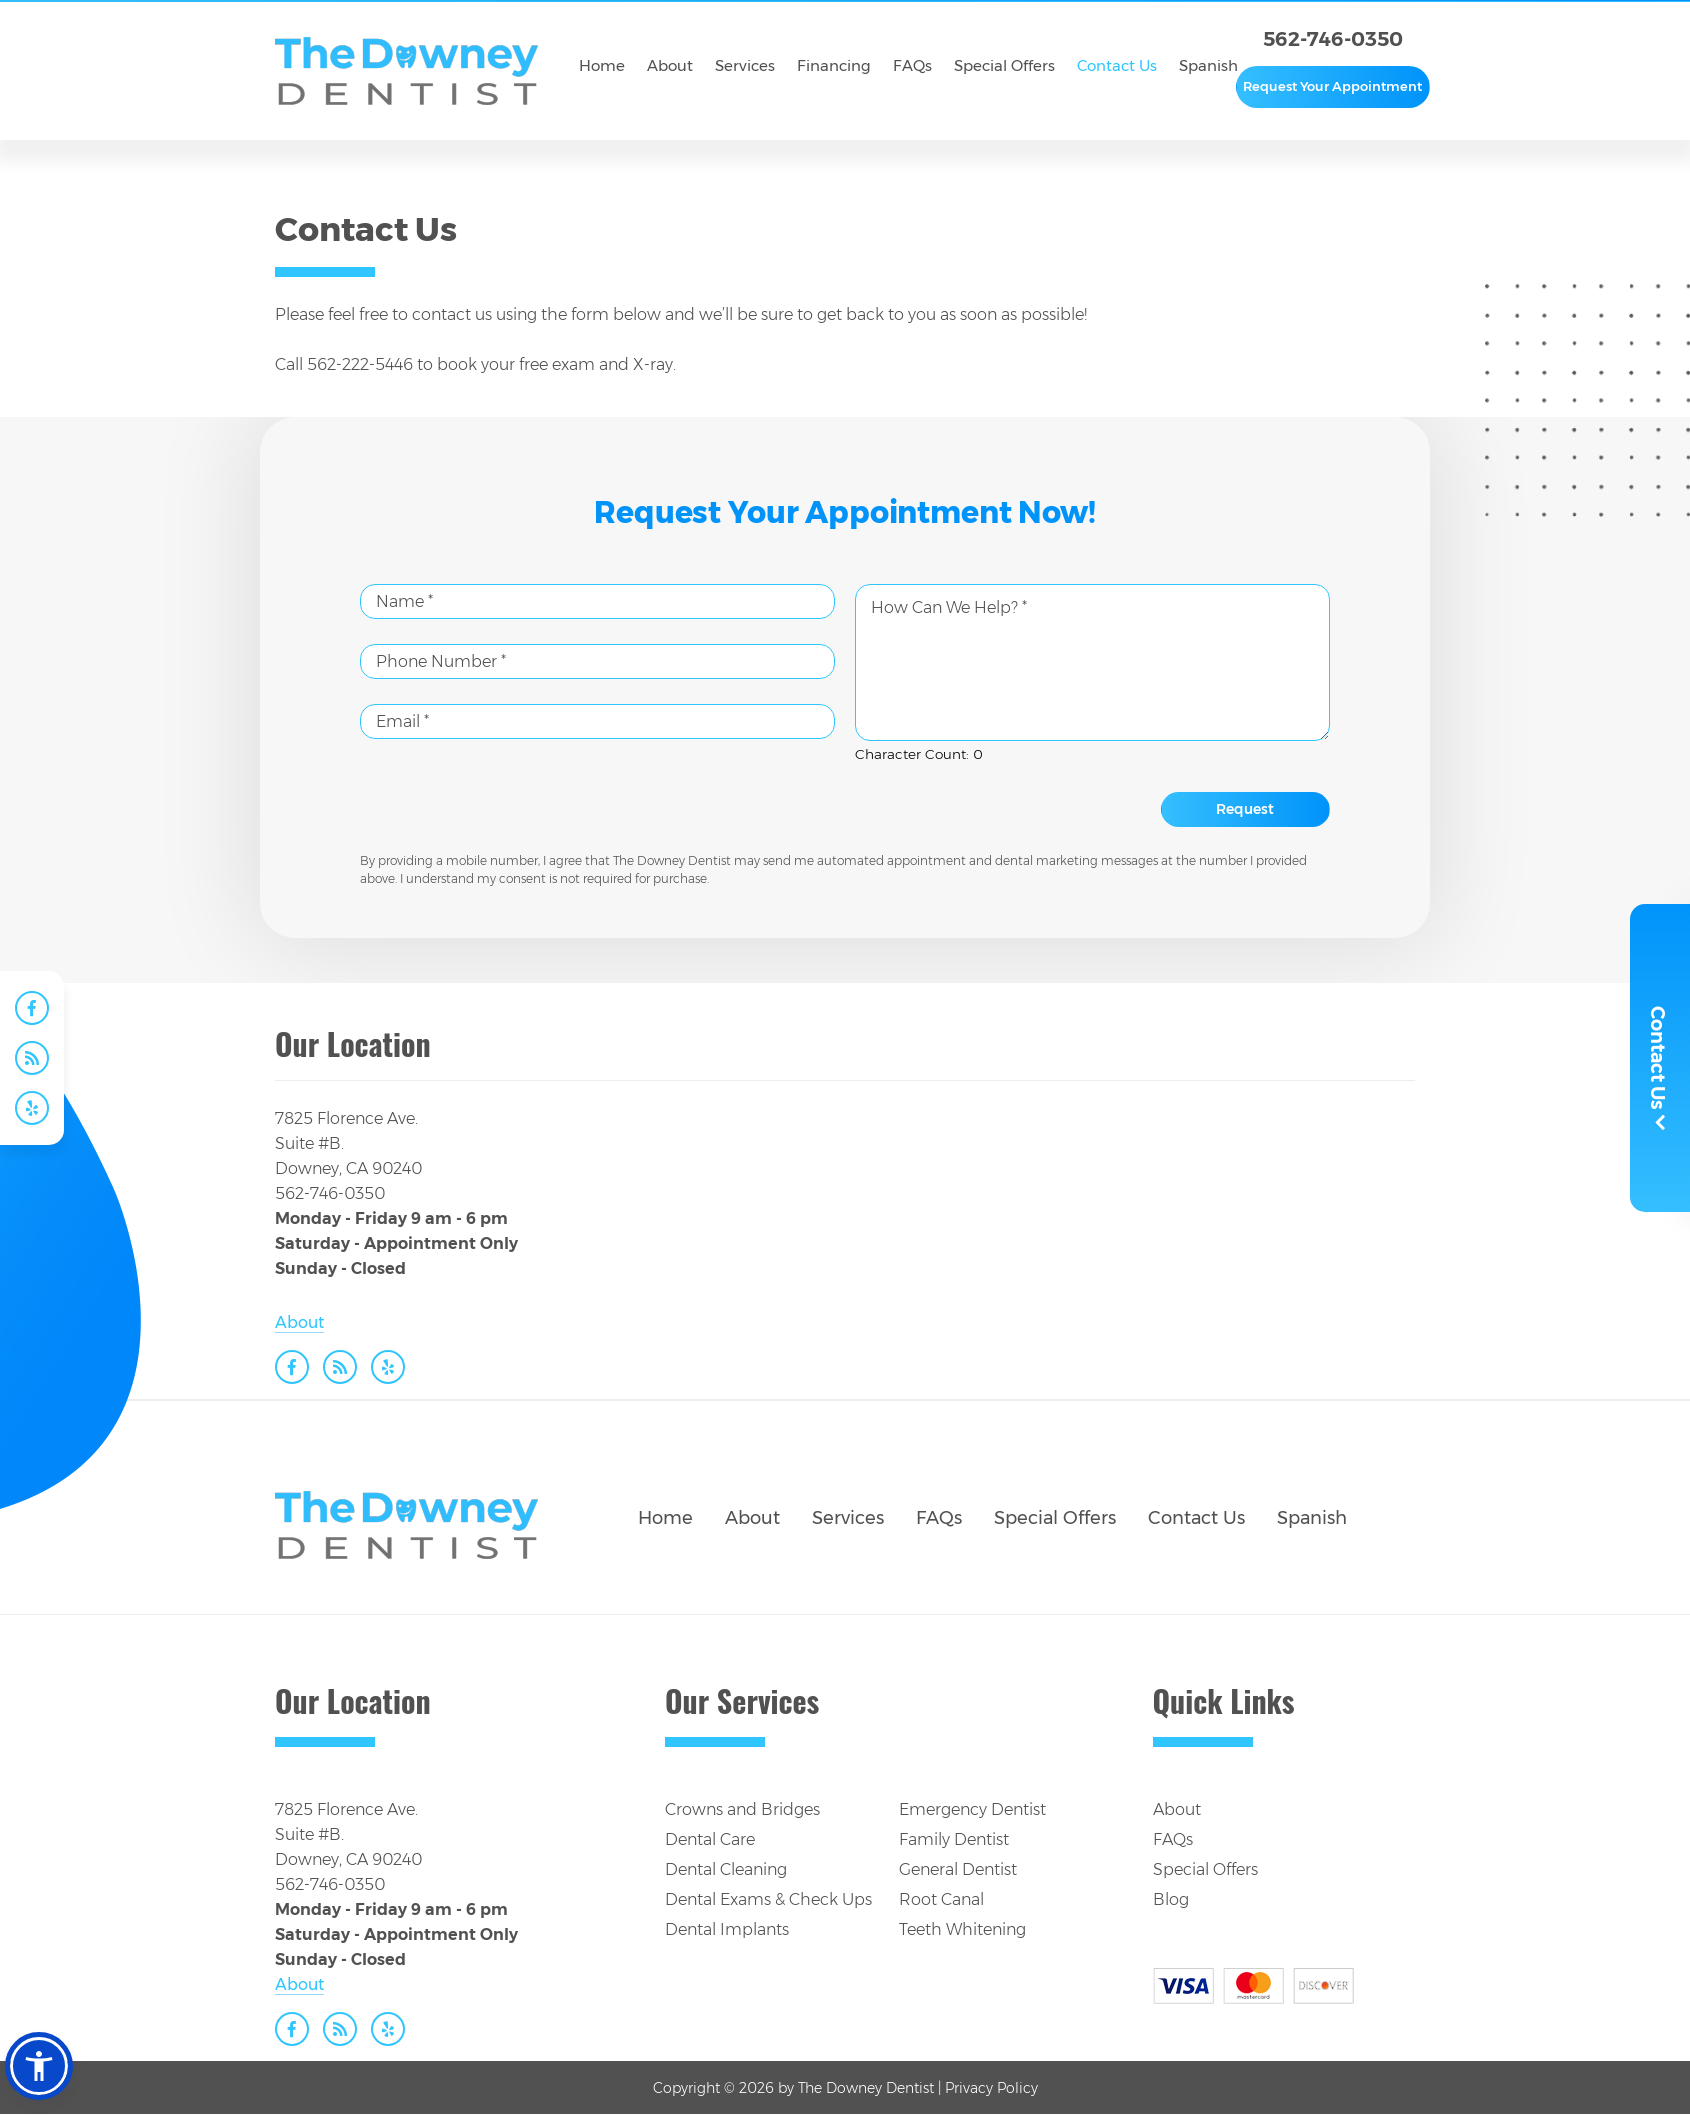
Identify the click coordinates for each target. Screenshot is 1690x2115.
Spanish (1312, 1518)
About (299, 1322)
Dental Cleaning (726, 1869)
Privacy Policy (991, 2088)
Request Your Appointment (1332, 86)
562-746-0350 (1333, 39)
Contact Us (1196, 1518)
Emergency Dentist (972, 1809)
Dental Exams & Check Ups (768, 1899)
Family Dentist (954, 1839)
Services (848, 1518)
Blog (1171, 1899)
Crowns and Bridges (742, 1809)
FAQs (939, 1518)
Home (665, 1518)
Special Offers (1055, 1518)
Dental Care (710, 1839)
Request (1245, 809)
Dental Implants (727, 1929)
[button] (39, 2066)
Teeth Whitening (962, 1929)
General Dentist (958, 1869)
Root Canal (941, 1899)
